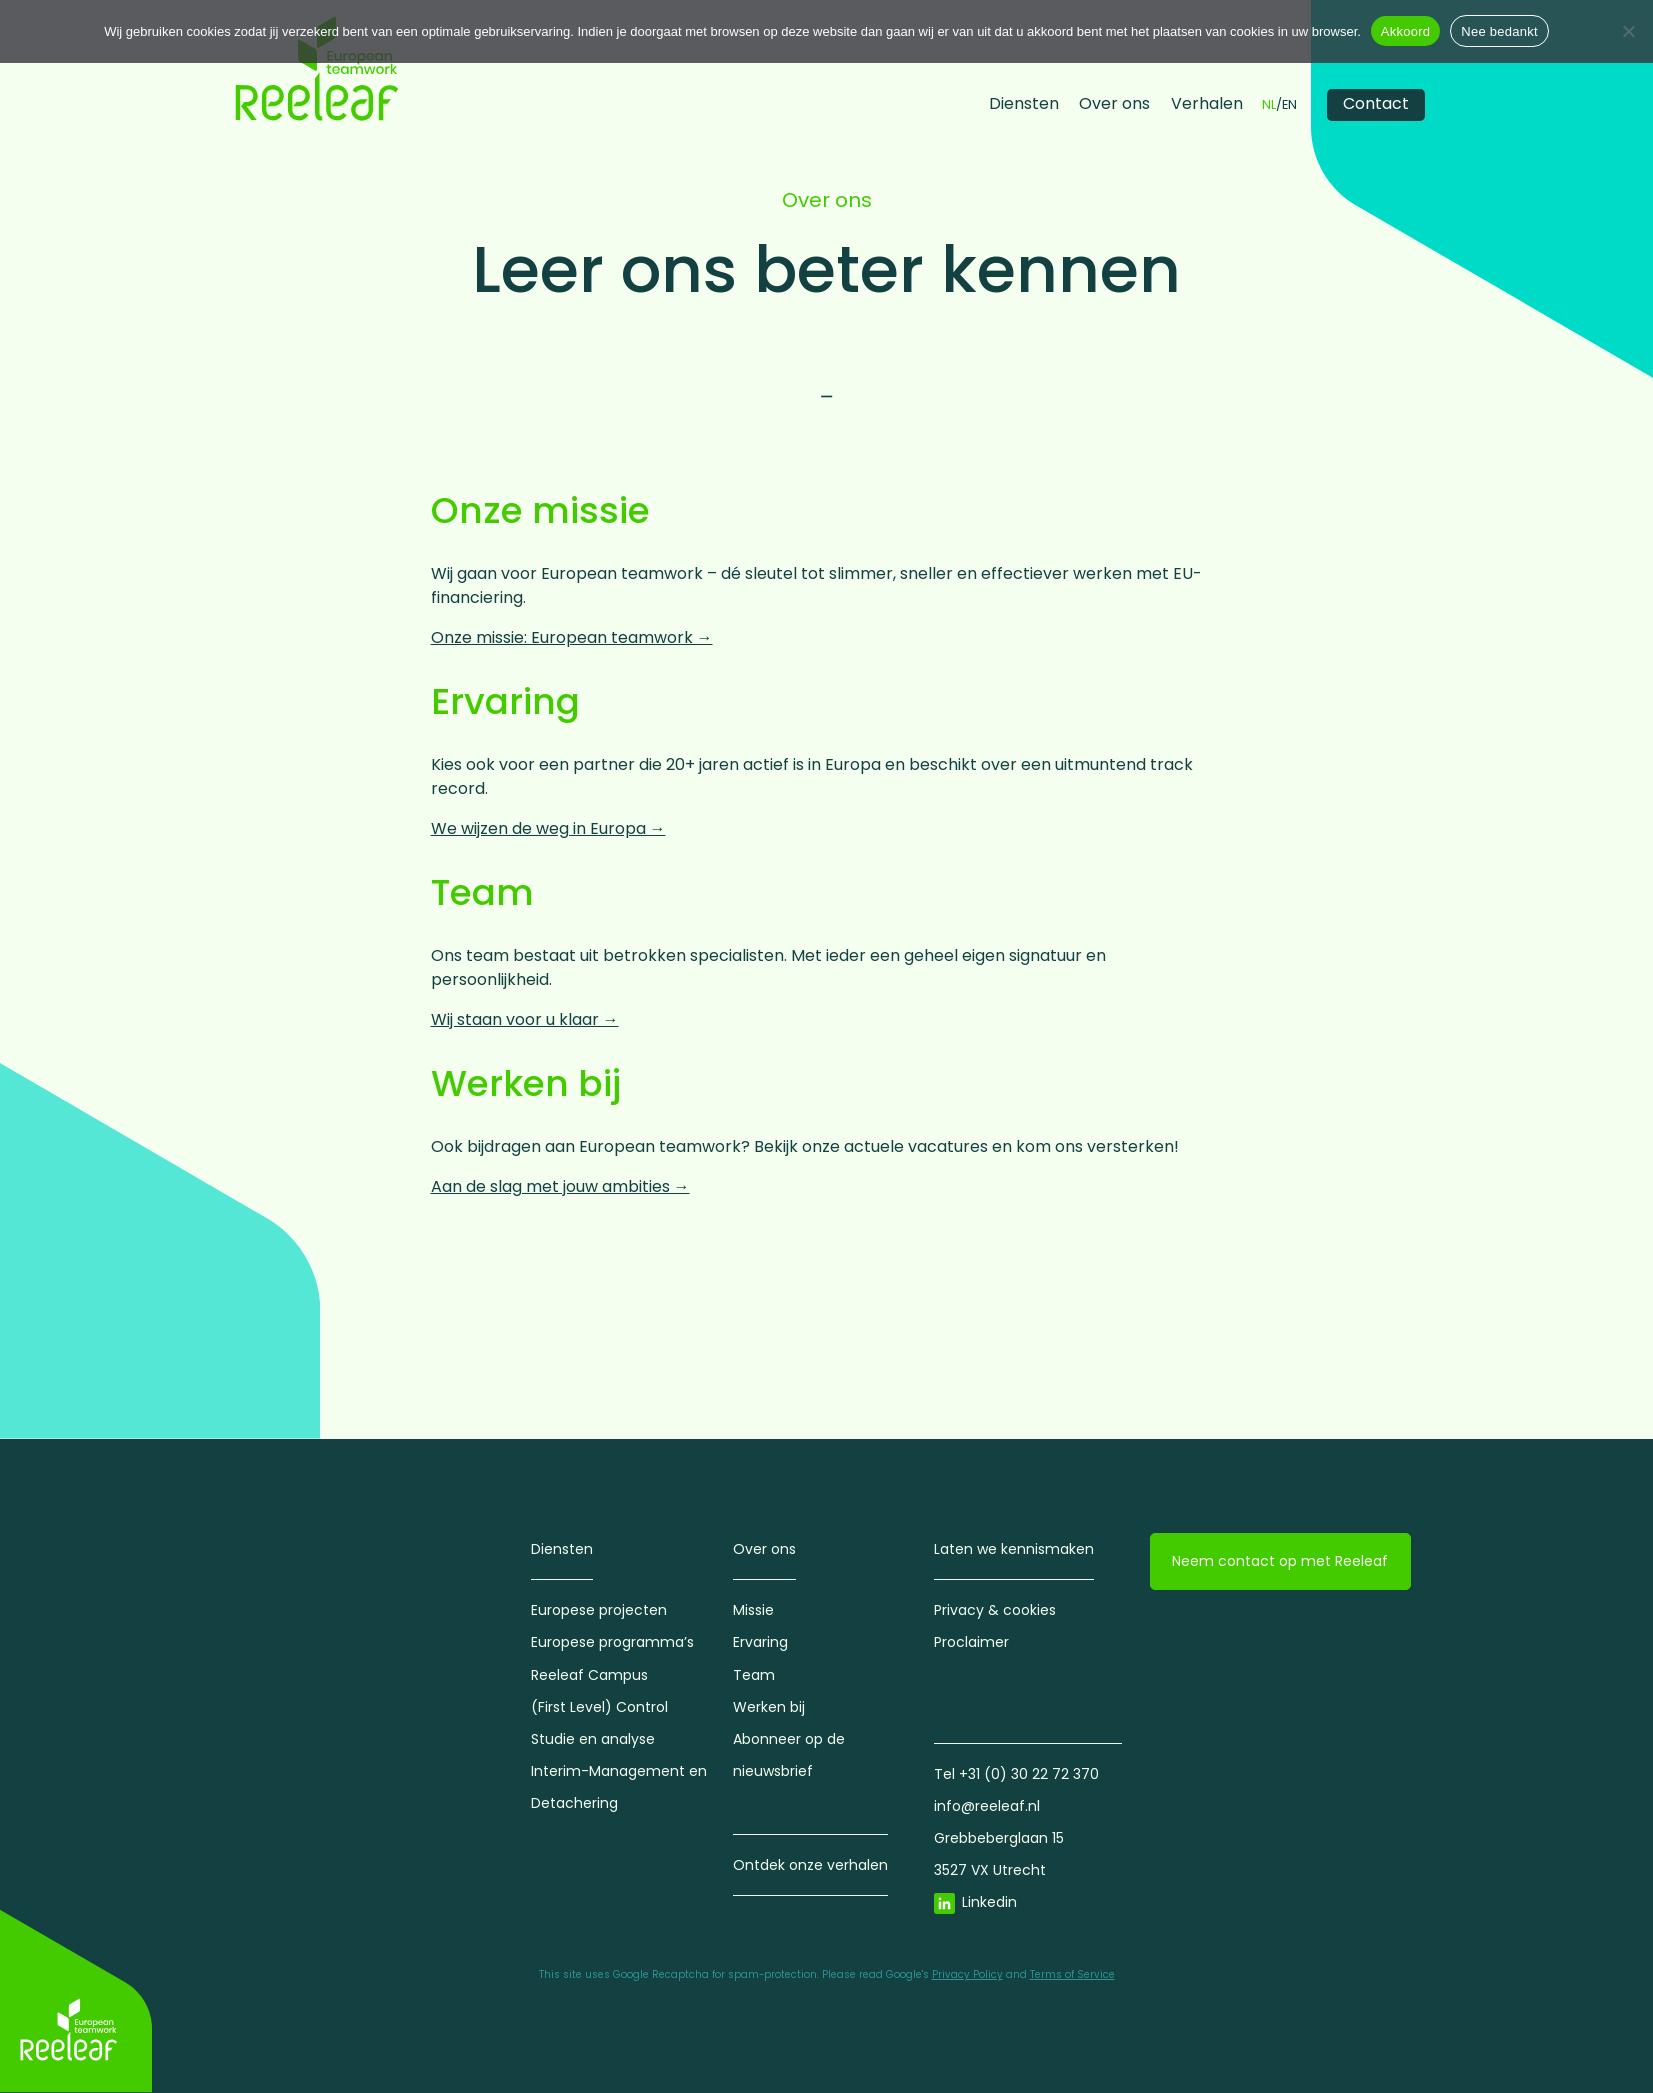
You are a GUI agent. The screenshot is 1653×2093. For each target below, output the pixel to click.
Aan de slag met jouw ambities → (560, 1186)
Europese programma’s (612, 1642)
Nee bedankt (1499, 31)
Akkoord (1405, 31)
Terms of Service (1072, 1974)
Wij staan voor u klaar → (525, 1019)
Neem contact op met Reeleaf (1280, 1561)
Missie (753, 1610)
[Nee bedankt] (1628, 31)
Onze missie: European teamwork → (572, 637)
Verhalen (1207, 103)
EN (1289, 105)
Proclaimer (971, 1642)
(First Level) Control (599, 1707)
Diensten (1024, 103)
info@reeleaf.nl (987, 1806)
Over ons (1114, 103)
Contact (1376, 103)
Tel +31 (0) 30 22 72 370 (1016, 1774)
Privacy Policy (967, 1974)
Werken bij (769, 1707)
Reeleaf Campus (589, 1675)
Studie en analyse (593, 1739)
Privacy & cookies (995, 1610)
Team (754, 1675)
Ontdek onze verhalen (810, 1865)
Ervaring (760, 1642)
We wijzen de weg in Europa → (548, 828)
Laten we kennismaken (1014, 1549)
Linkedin (989, 1902)
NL (1269, 105)
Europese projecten (599, 1610)
